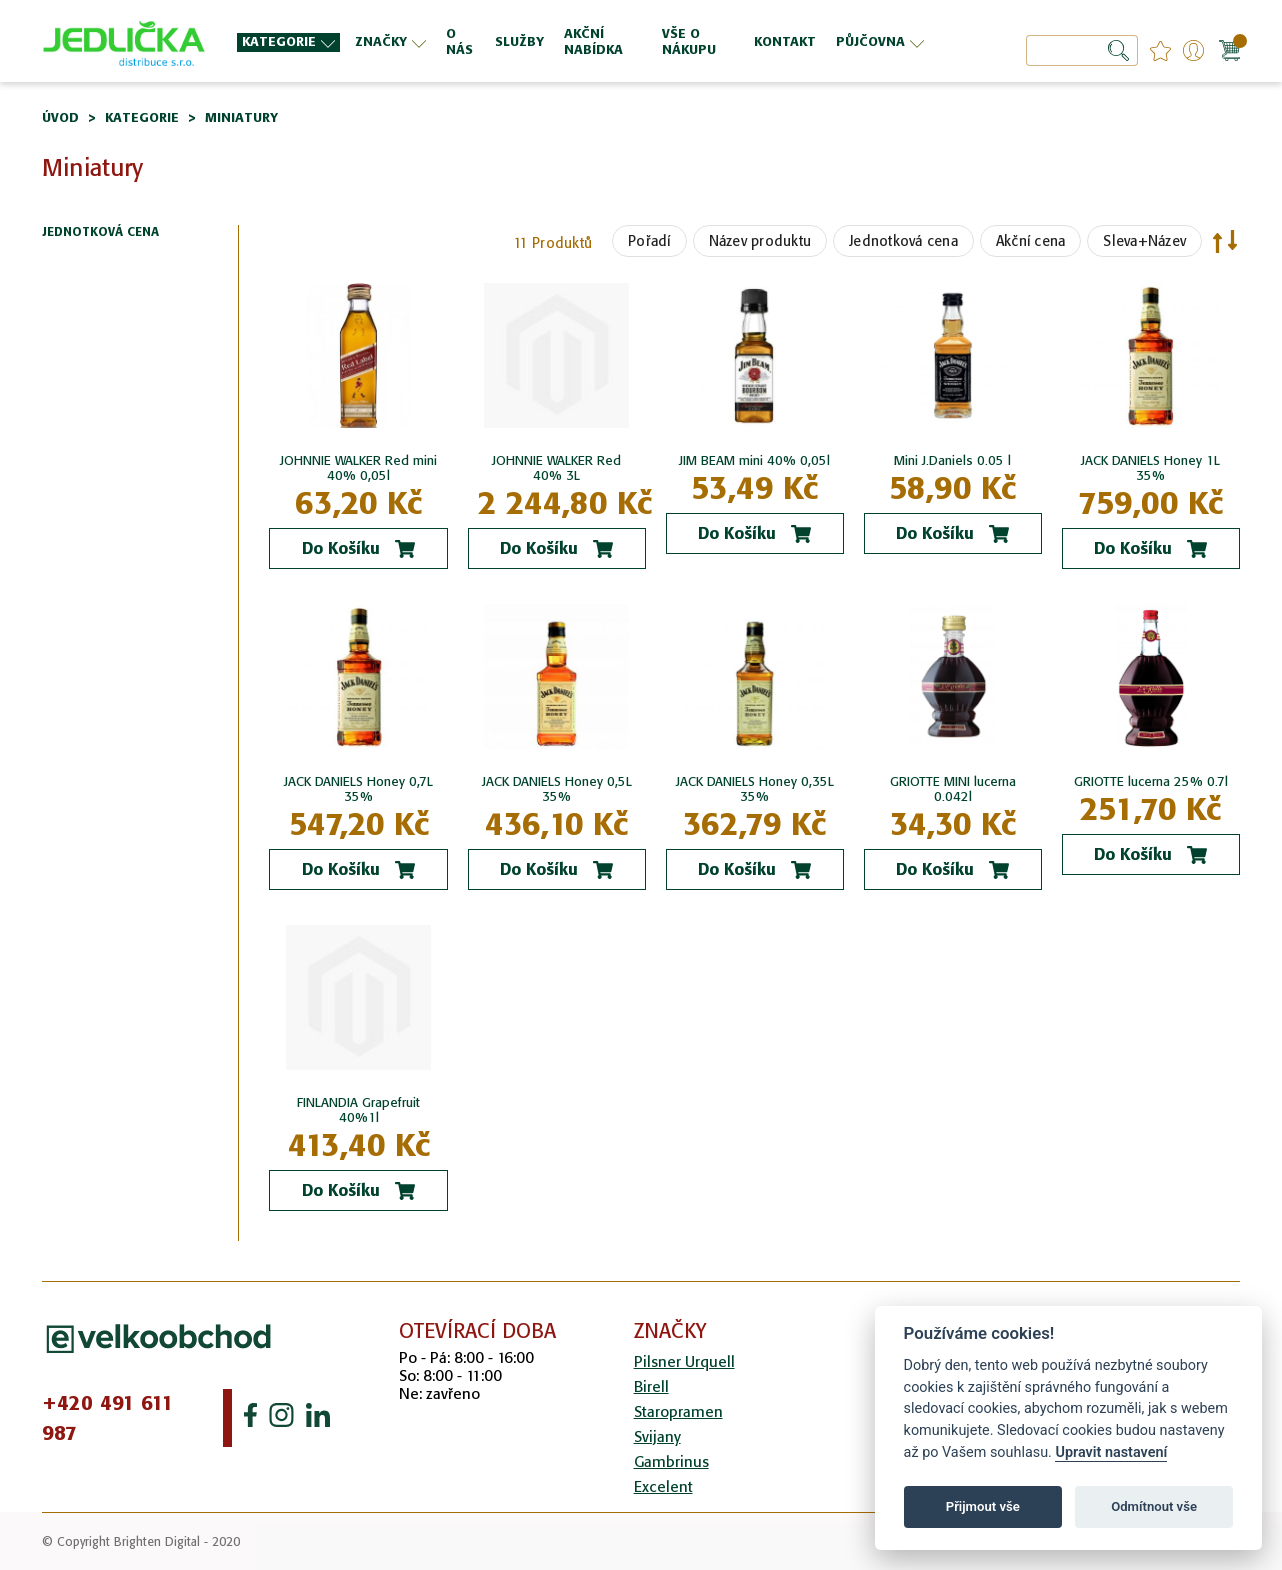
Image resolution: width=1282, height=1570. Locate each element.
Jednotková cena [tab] (100, 232)
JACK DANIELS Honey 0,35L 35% (755, 789)
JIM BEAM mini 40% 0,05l (754, 460)
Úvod (60, 117)
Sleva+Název (1144, 241)
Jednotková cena (903, 241)
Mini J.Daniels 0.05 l (952, 460)
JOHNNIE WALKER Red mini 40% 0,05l (358, 468)
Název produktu (760, 241)
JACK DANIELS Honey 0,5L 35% (557, 789)
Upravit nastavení (1111, 1452)
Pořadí (649, 241)
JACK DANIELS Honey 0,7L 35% (358, 789)
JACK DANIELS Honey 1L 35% (1150, 468)
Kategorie (142, 117)
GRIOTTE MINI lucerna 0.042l (953, 789)
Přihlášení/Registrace (1193, 50)
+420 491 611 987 (108, 1418)
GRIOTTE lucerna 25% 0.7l (1151, 781)
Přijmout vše (983, 1506)
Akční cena (1031, 241)
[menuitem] (288, 42)
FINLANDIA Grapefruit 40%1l (358, 1110)
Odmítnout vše (1154, 1506)
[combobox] (1082, 50)
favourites (1160, 50)
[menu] (583, 41)
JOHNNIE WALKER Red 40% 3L (556, 468)
